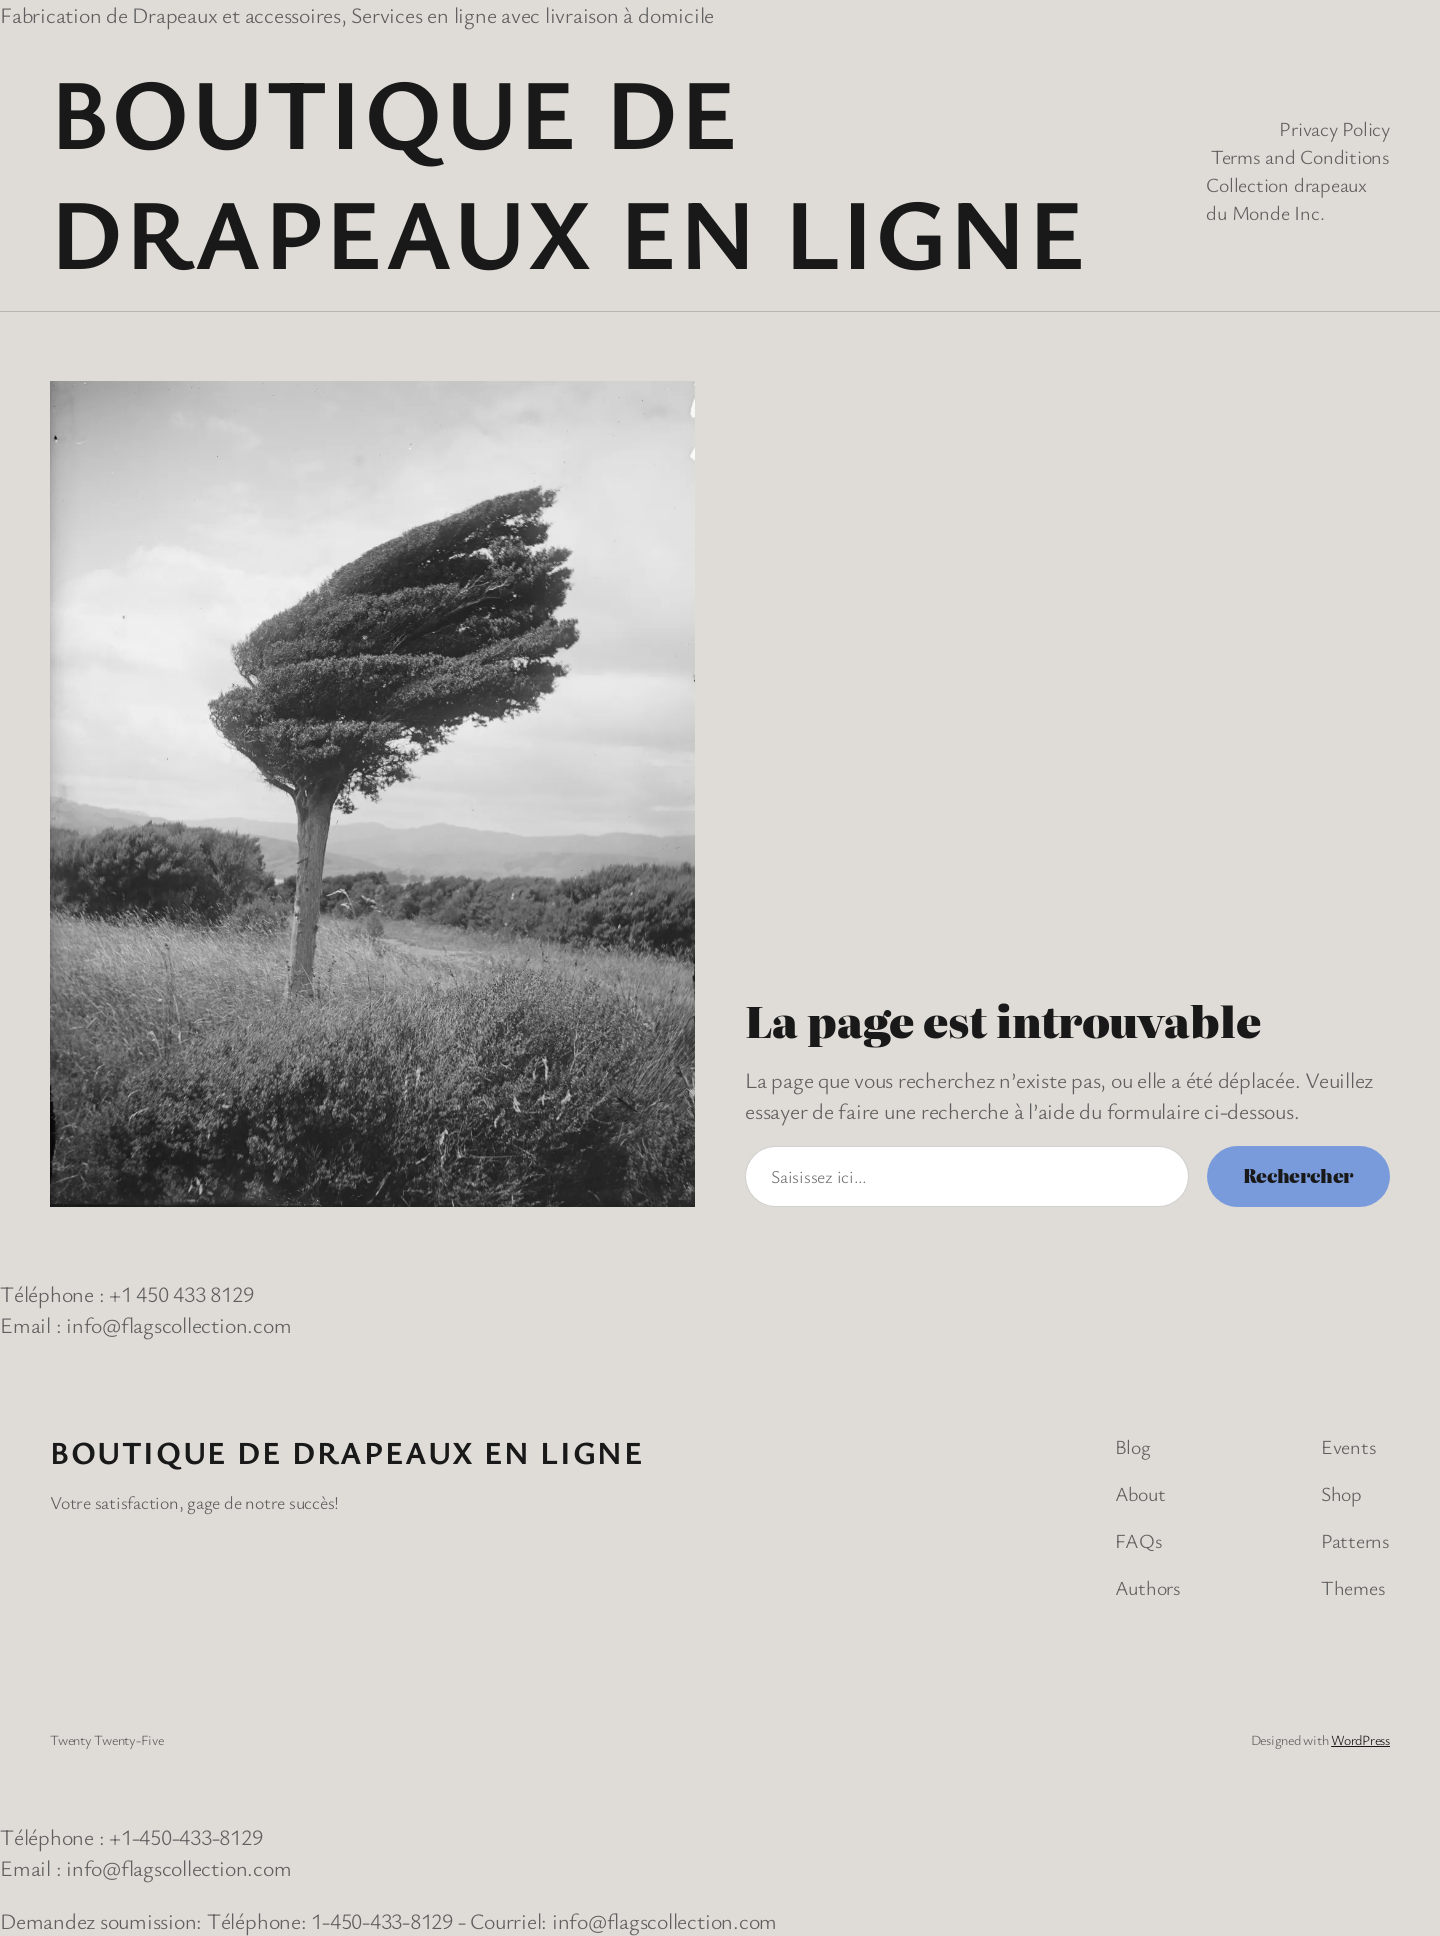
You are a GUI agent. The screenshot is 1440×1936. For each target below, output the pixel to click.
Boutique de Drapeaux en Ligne (568, 171)
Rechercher (1298, 1175)
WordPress (1360, 1739)
